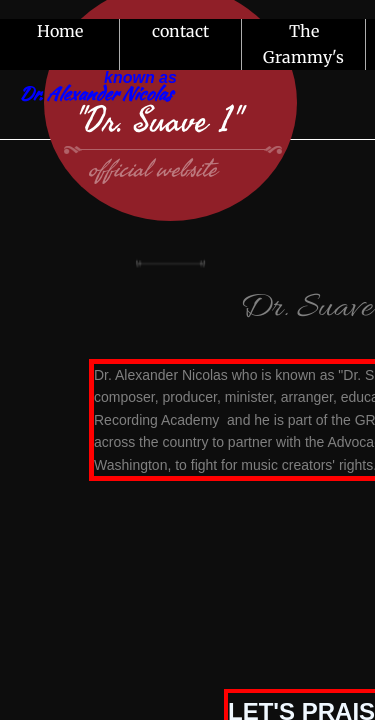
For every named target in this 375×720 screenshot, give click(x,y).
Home (60, 31)
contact (180, 31)
